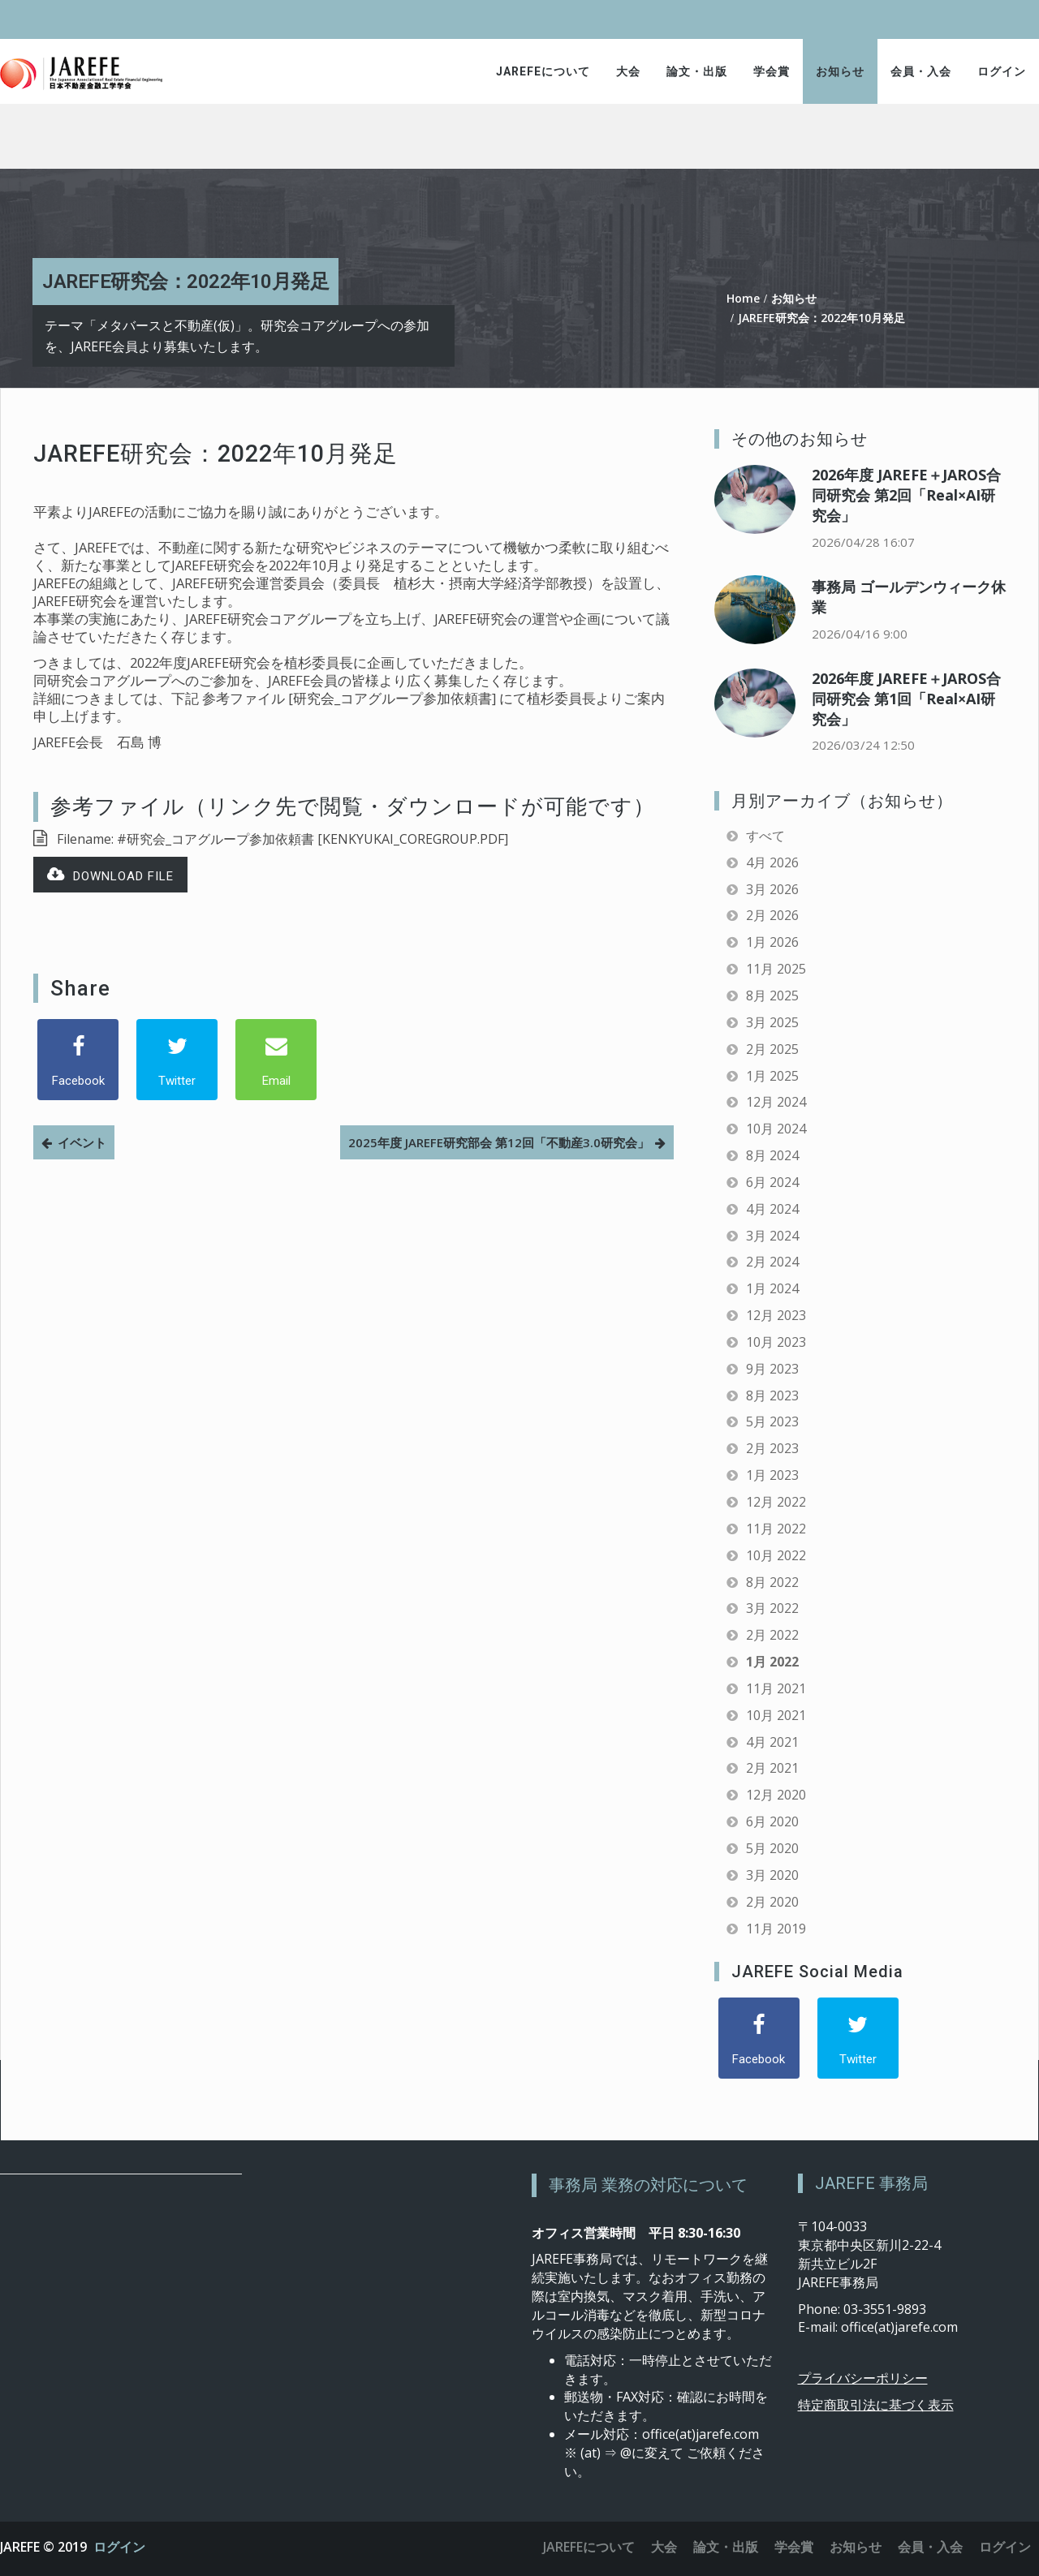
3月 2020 (772, 1875)
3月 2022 (772, 1608)
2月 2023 (772, 1448)
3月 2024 (772, 1236)
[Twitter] (177, 1059)
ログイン (1001, 71)
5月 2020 (772, 1848)
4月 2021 (772, 1742)
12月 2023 (776, 1315)
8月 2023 (772, 1395)
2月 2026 (772, 915)
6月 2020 (772, 1821)
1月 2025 (772, 1076)
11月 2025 (776, 969)
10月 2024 (776, 1128)
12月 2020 (776, 1795)
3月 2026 (772, 889)
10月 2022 (776, 1555)
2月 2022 (772, 1635)
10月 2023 (776, 1342)
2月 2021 (772, 1768)
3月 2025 (772, 1022)
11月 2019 (776, 1928)
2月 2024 (772, 1262)
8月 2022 (772, 1582)
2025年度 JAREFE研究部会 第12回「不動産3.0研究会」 (498, 1142)
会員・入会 (920, 71)
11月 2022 (776, 1528)
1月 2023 (772, 1475)
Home (743, 298)
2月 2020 (772, 1902)
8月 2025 (772, 995)
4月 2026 (772, 862)
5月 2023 (772, 1421)
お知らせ (840, 71)
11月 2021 (776, 1688)
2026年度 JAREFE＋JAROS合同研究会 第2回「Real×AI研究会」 (906, 495)
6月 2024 (772, 1182)
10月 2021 (776, 1715)
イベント (82, 1142)
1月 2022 (772, 1662)
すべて (765, 836)
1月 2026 (772, 942)
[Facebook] (78, 1059)
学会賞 (771, 71)
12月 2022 (776, 1502)
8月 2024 (772, 1155)
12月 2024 (776, 1102)
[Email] (276, 1059)
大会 (628, 71)
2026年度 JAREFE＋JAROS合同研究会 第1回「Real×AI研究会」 (906, 699)
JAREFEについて (543, 71)
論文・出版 (696, 71)
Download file (110, 875)
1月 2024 (772, 1288)
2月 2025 (772, 1049)
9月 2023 (772, 1369)
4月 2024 (772, 1209)
